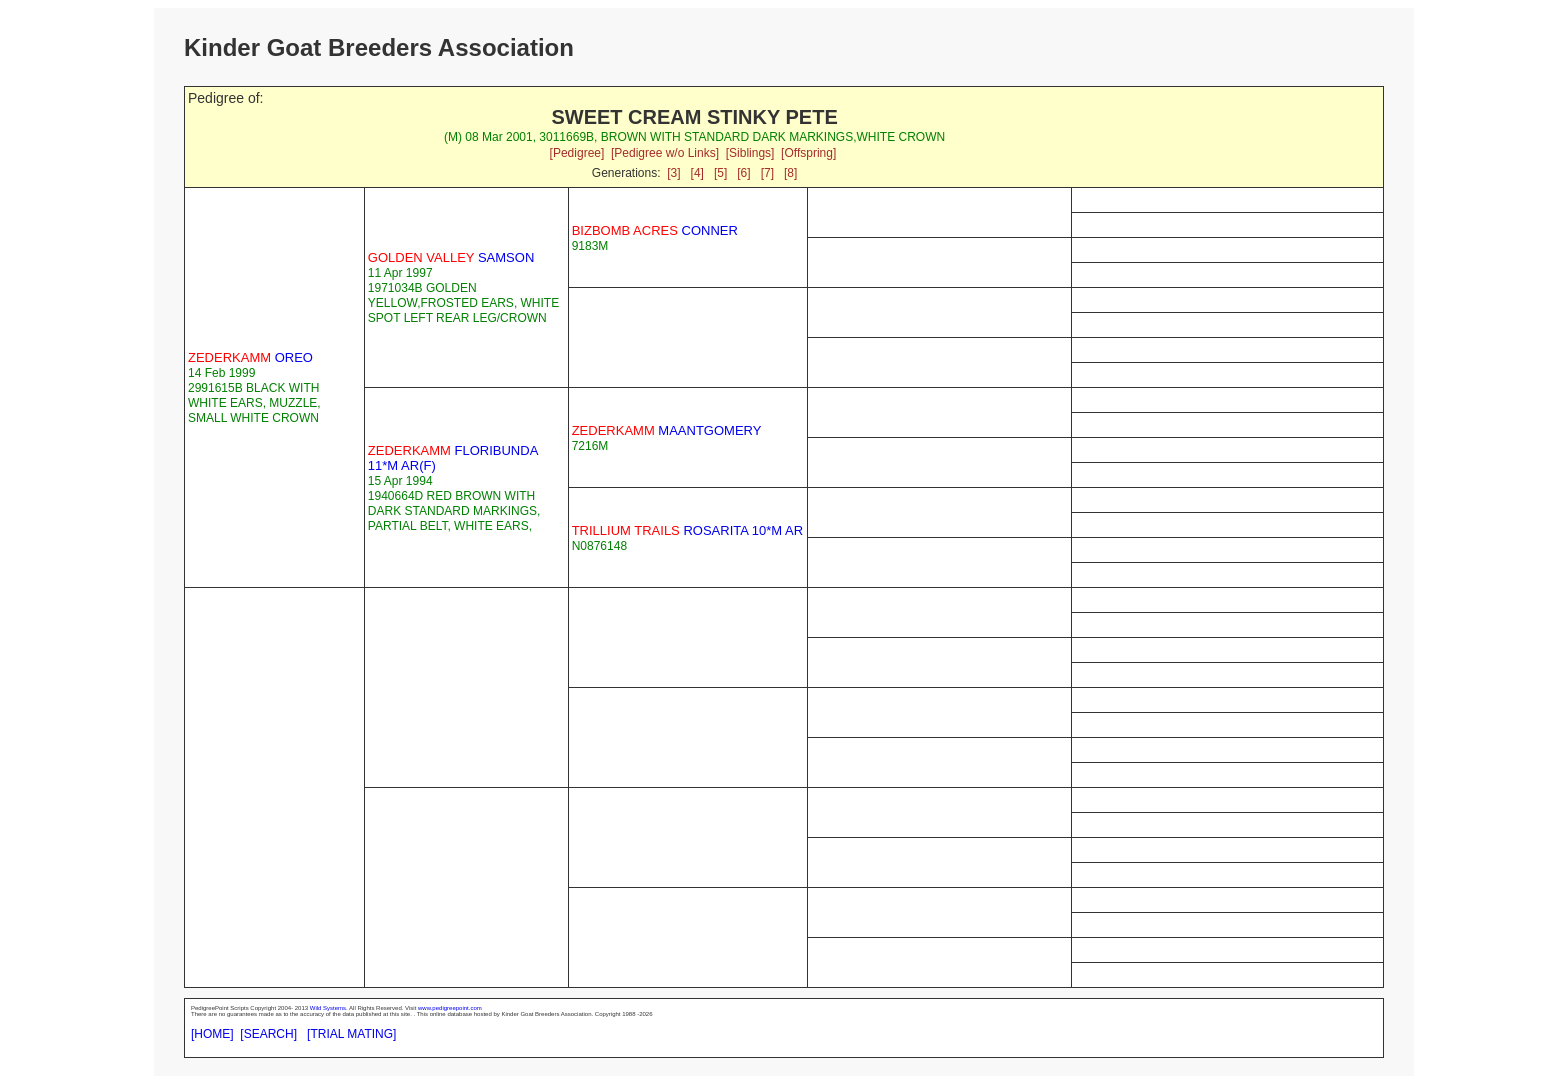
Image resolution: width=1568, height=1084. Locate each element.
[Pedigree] (577, 153)
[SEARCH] (268, 1034)
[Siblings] (750, 153)
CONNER (655, 230)
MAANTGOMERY (667, 430)
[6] (743, 173)
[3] (673, 173)
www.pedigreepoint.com (450, 1008)
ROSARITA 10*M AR (687, 530)
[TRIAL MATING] (351, 1034)
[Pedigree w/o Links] (665, 153)
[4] (697, 173)
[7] (767, 173)
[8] (790, 173)
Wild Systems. (329, 1008)
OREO (250, 357)
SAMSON (451, 257)
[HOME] (212, 1034)
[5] (720, 173)
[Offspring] (808, 153)
